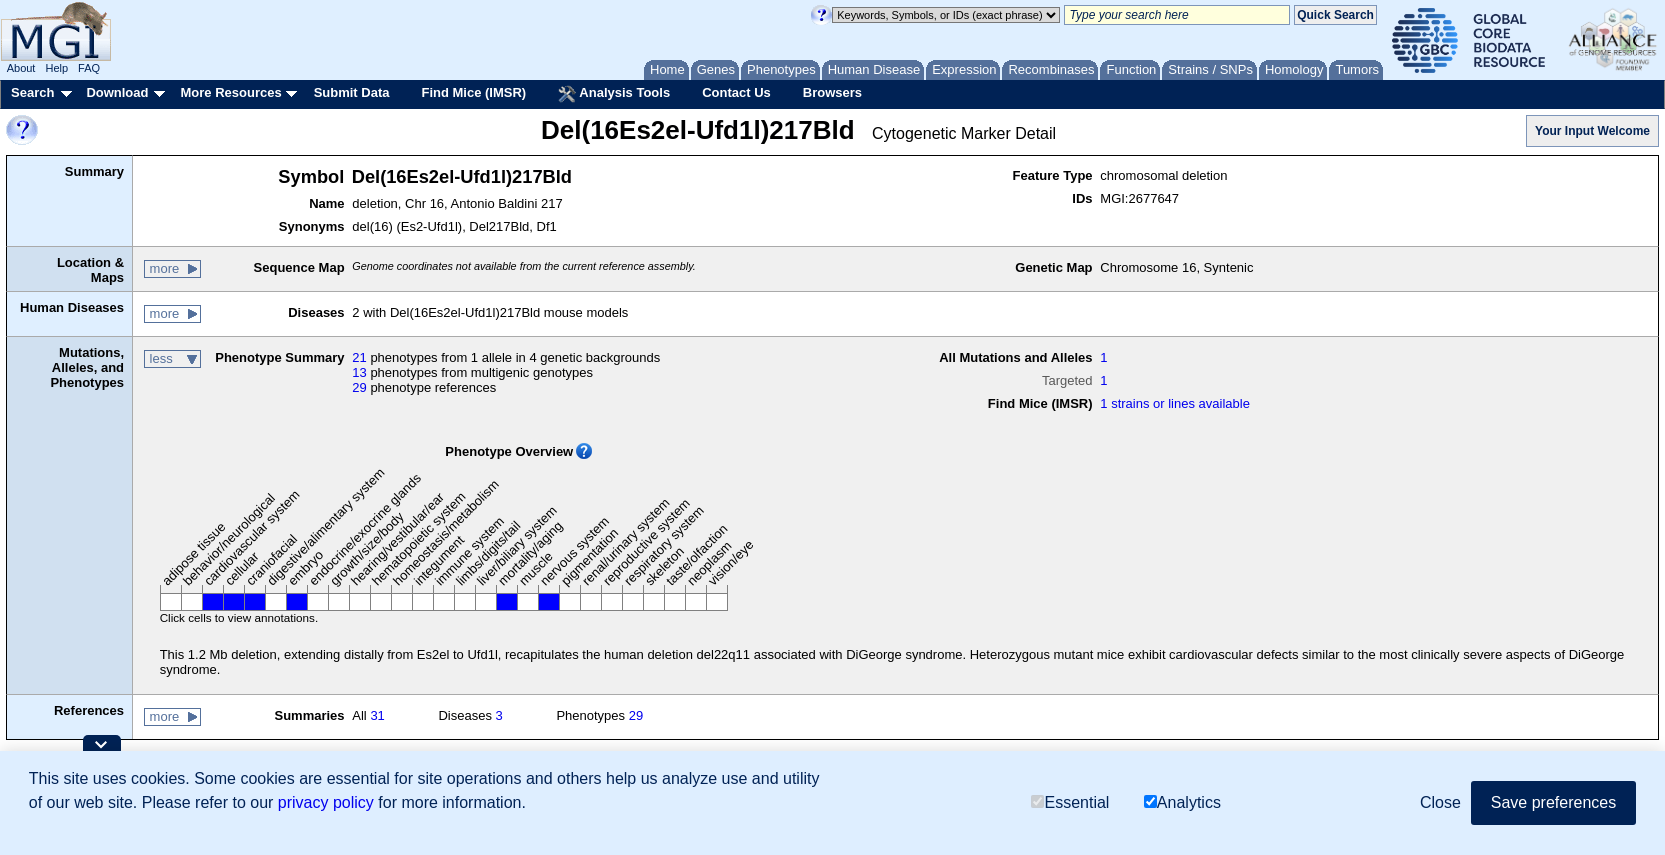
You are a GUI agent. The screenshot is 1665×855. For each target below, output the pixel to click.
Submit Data (352, 92)
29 (359, 387)
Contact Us (736, 92)
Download (117, 92)
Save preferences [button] (1553, 802)
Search (32, 92)
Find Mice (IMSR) (473, 92)
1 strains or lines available (1175, 403)
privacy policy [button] (326, 802)
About (21, 68)
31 (377, 715)
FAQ (89, 68)
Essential (1070, 802)
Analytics (1182, 802)
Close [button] (1440, 802)
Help (56, 68)
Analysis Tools (614, 94)
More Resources (230, 92)
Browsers (832, 92)
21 (359, 357)
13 (359, 372)
